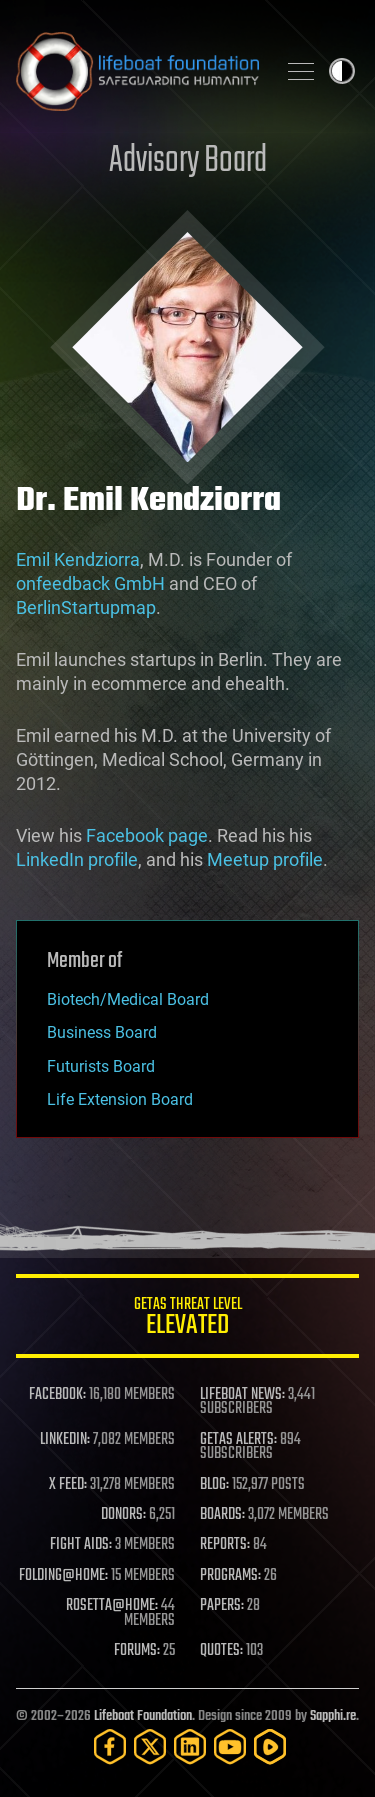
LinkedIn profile (77, 859)
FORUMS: (137, 1651)
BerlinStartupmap (86, 607)
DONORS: (123, 1515)
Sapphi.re (333, 1716)
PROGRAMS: (230, 1576)
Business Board (102, 1032)
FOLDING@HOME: (63, 1576)
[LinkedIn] (190, 1746)
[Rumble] (270, 1746)
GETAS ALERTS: (238, 1440)
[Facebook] (110, 1746)
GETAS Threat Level (187, 1319)
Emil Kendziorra (78, 559)
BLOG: (214, 1485)
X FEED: (68, 1485)
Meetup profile (265, 859)
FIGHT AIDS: (81, 1545)
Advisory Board (188, 161)
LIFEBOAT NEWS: (242, 1395)
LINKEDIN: (65, 1440)
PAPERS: (222, 1606)
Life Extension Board (120, 1099)
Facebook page (147, 835)
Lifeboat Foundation (143, 1716)
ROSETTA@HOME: (112, 1606)
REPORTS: (225, 1545)
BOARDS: (222, 1515)
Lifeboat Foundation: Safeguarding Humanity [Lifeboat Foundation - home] (137, 71)
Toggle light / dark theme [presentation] (342, 71)
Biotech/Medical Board (128, 999)
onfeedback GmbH (90, 583)
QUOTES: (221, 1651)
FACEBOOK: (57, 1395)
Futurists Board (101, 1066)
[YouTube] (230, 1746)
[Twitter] (150, 1746)
